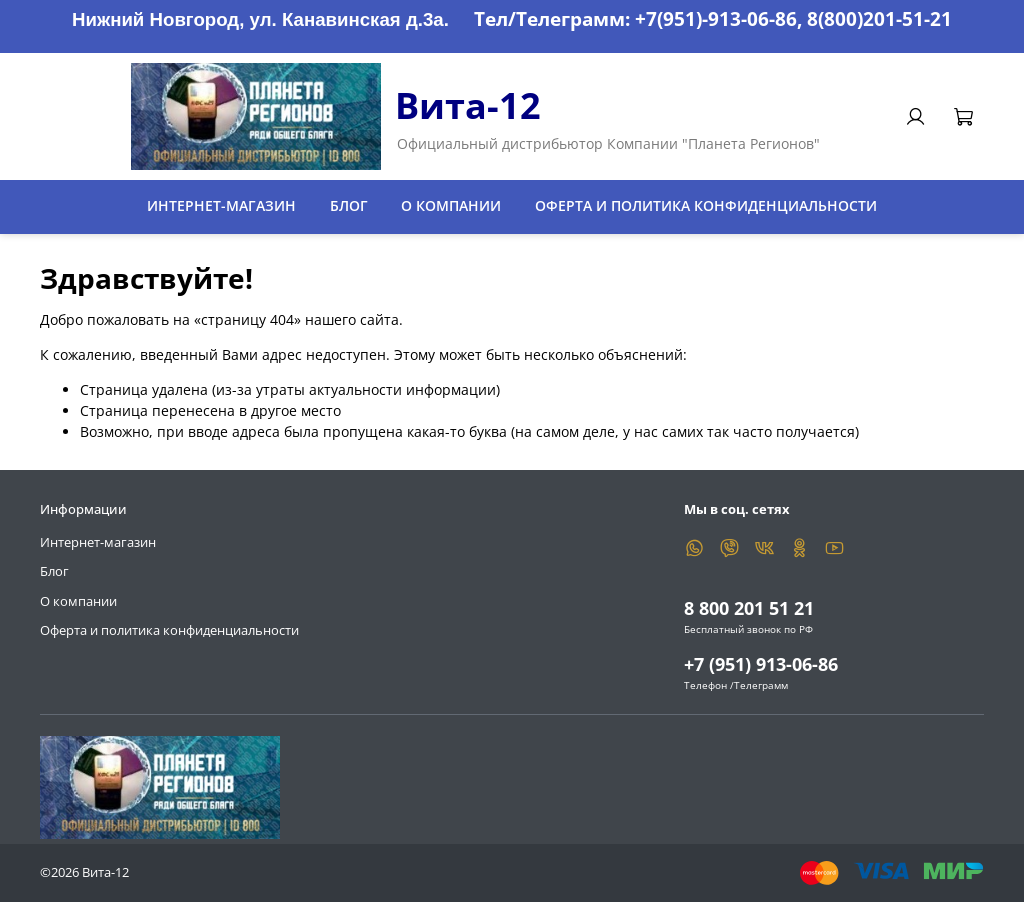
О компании (451, 205)
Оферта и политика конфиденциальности (706, 205)
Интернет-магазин (221, 205)
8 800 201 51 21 (749, 608)
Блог (349, 205)
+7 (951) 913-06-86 (761, 664)
